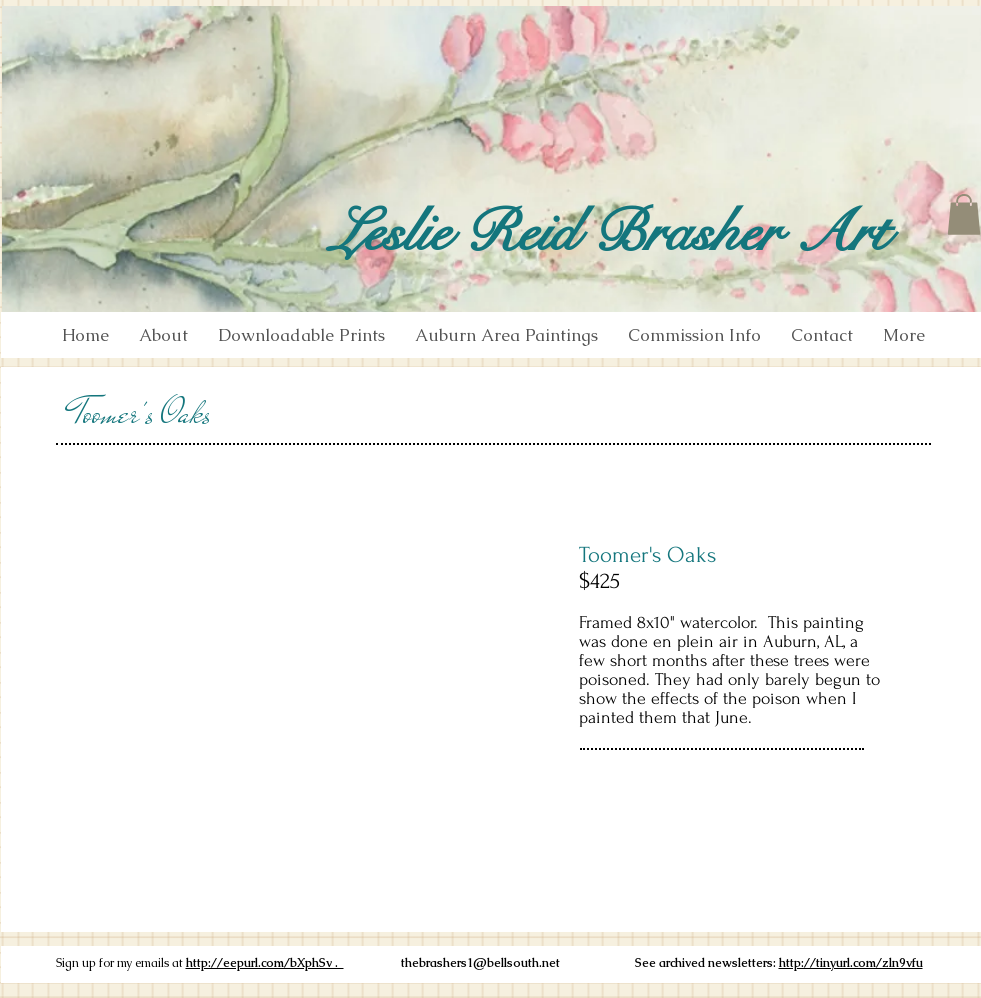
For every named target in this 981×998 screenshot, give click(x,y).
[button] (964, 214)
